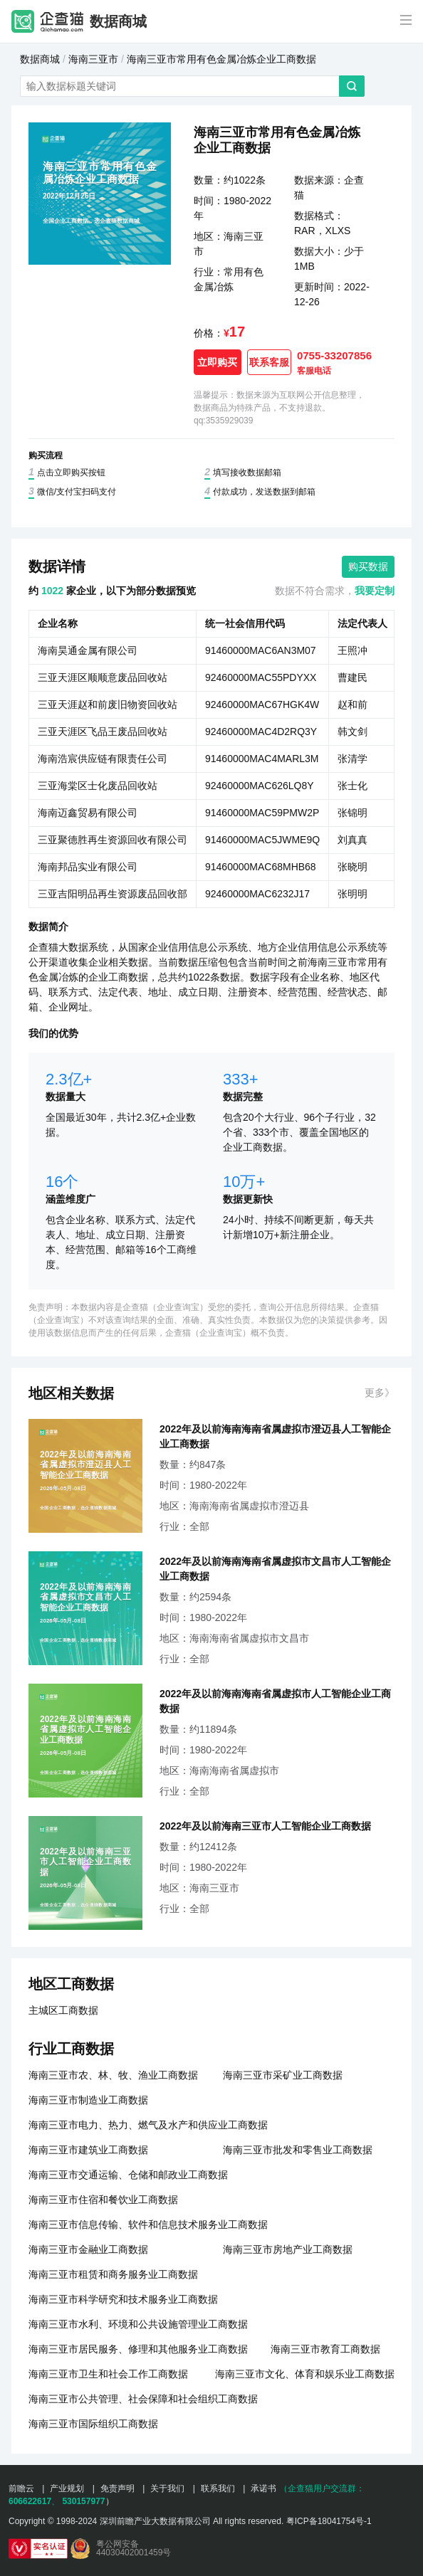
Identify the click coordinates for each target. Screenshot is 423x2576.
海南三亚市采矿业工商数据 (283, 2075)
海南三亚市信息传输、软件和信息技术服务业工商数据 (148, 2224)
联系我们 (218, 2488)
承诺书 (263, 2488)
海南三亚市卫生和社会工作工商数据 (108, 2374)
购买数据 (368, 566)
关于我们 (167, 2488)
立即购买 (217, 362)
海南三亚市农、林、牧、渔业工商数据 (113, 2075)
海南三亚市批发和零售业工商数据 (297, 2149)
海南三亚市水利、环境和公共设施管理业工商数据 (138, 2324)
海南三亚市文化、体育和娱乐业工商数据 (305, 2374)
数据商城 (118, 21)
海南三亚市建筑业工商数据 (88, 2149)
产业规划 (67, 2488)
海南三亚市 (93, 59)
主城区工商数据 (63, 2010)
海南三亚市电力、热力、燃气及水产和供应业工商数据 (148, 2125)
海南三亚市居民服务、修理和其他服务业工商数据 (138, 2349)
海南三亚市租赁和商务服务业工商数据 (113, 2274)
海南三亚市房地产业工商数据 (287, 2249)
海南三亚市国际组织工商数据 (93, 2423)
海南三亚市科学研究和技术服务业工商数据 (123, 2299)
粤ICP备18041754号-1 (329, 2521)
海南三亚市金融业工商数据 (88, 2249)
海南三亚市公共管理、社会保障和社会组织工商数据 (143, 2399)
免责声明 (117, 2488)
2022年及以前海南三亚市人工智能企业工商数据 (265, 1826)
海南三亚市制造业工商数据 (88, 2100)
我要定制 (375, 590)
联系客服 (269, 362)
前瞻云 (21, 2488)
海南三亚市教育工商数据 (325, 2349)
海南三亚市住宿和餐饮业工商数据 (103, 2199)
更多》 (380, 1392)
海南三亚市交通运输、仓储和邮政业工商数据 (128, 2174)
